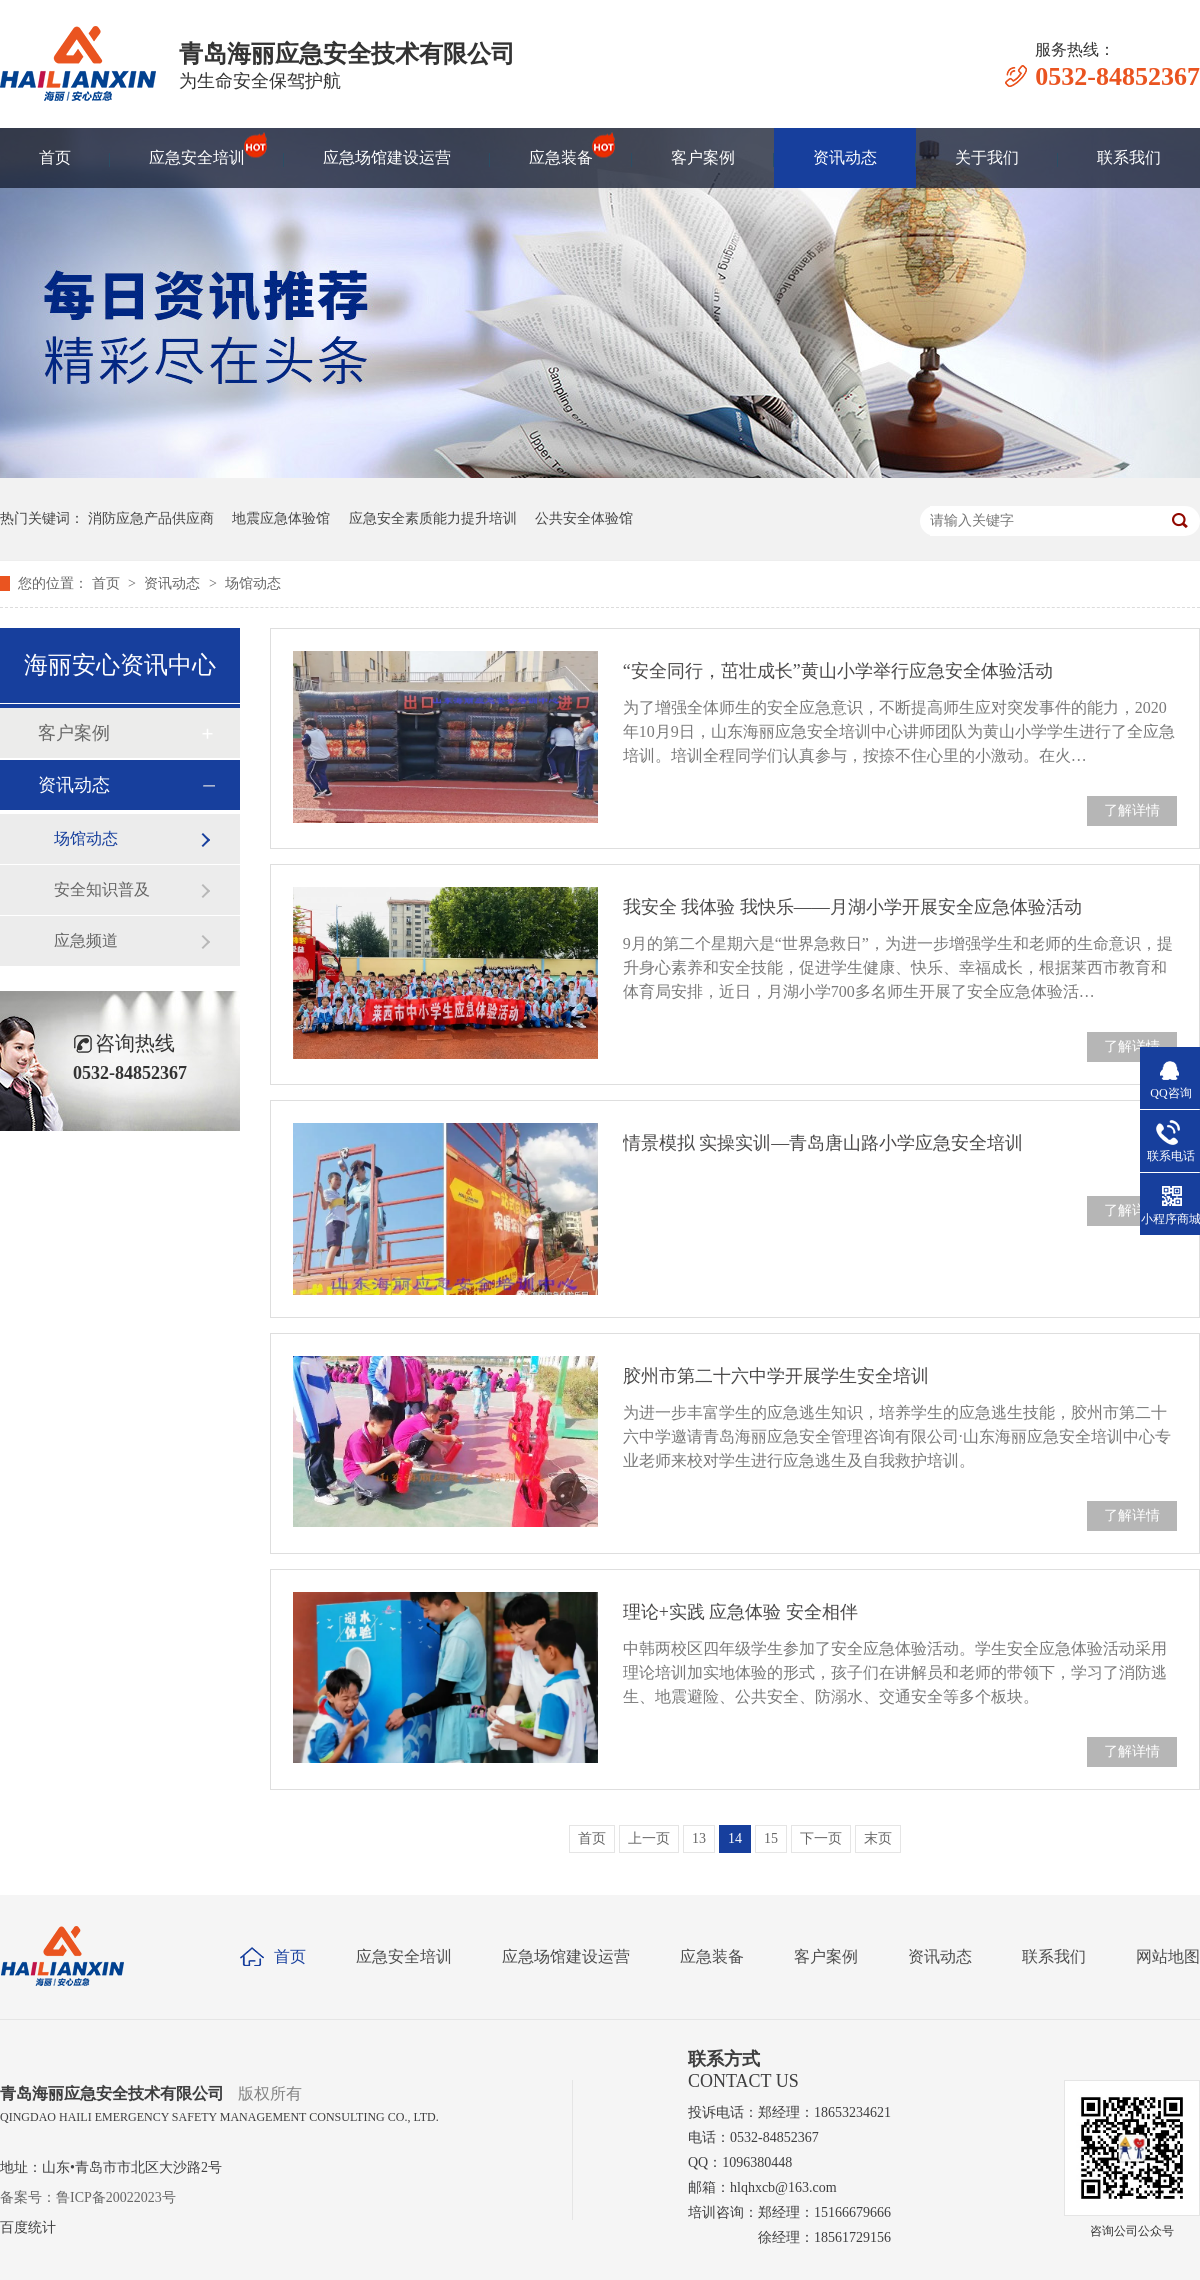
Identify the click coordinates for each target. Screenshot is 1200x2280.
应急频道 (86, 940)
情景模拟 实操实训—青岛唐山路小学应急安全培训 (823, 1143)
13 (699, 1838)
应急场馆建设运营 (387, 157)
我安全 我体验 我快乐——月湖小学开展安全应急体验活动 (852, 907)
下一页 (821, 1838)
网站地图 (1168, 1956)
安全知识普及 (102, 889)
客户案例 (703, 157)
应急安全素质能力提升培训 (433, 518)
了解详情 (1132, 810)
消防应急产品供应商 (151, 518)
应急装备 (561, 148)
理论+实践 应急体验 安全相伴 (740, 1612)
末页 (878, 1838)
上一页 (649, 1838)
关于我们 (987, 157)
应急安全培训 (197, 148)
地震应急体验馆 (281, 518)
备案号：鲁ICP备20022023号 (88, 2197)
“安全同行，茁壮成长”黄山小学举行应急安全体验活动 (838, 671)
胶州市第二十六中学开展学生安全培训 (776, 1376)
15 (771, 1838)
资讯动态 (845, 157)
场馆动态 (253, 583)
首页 (55, 157)
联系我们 (1129, 157)
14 (735, 1838)
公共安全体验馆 (584, 518)
